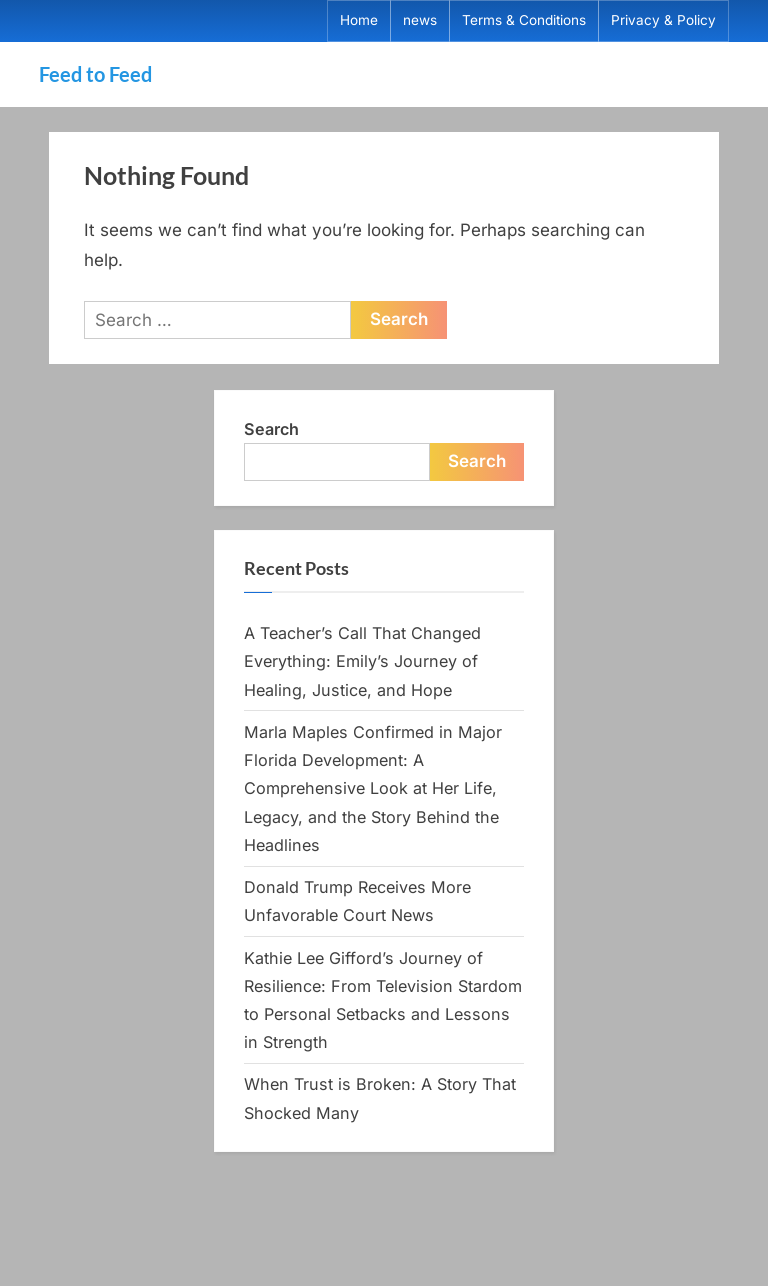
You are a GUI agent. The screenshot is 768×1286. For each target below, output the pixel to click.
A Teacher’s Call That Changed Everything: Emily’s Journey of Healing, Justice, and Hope (362, 661)
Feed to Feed (95, 74)
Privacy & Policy (663, 20)
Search (271, 429)
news (420, 20)
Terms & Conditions (524, 20)
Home (359, 20)
